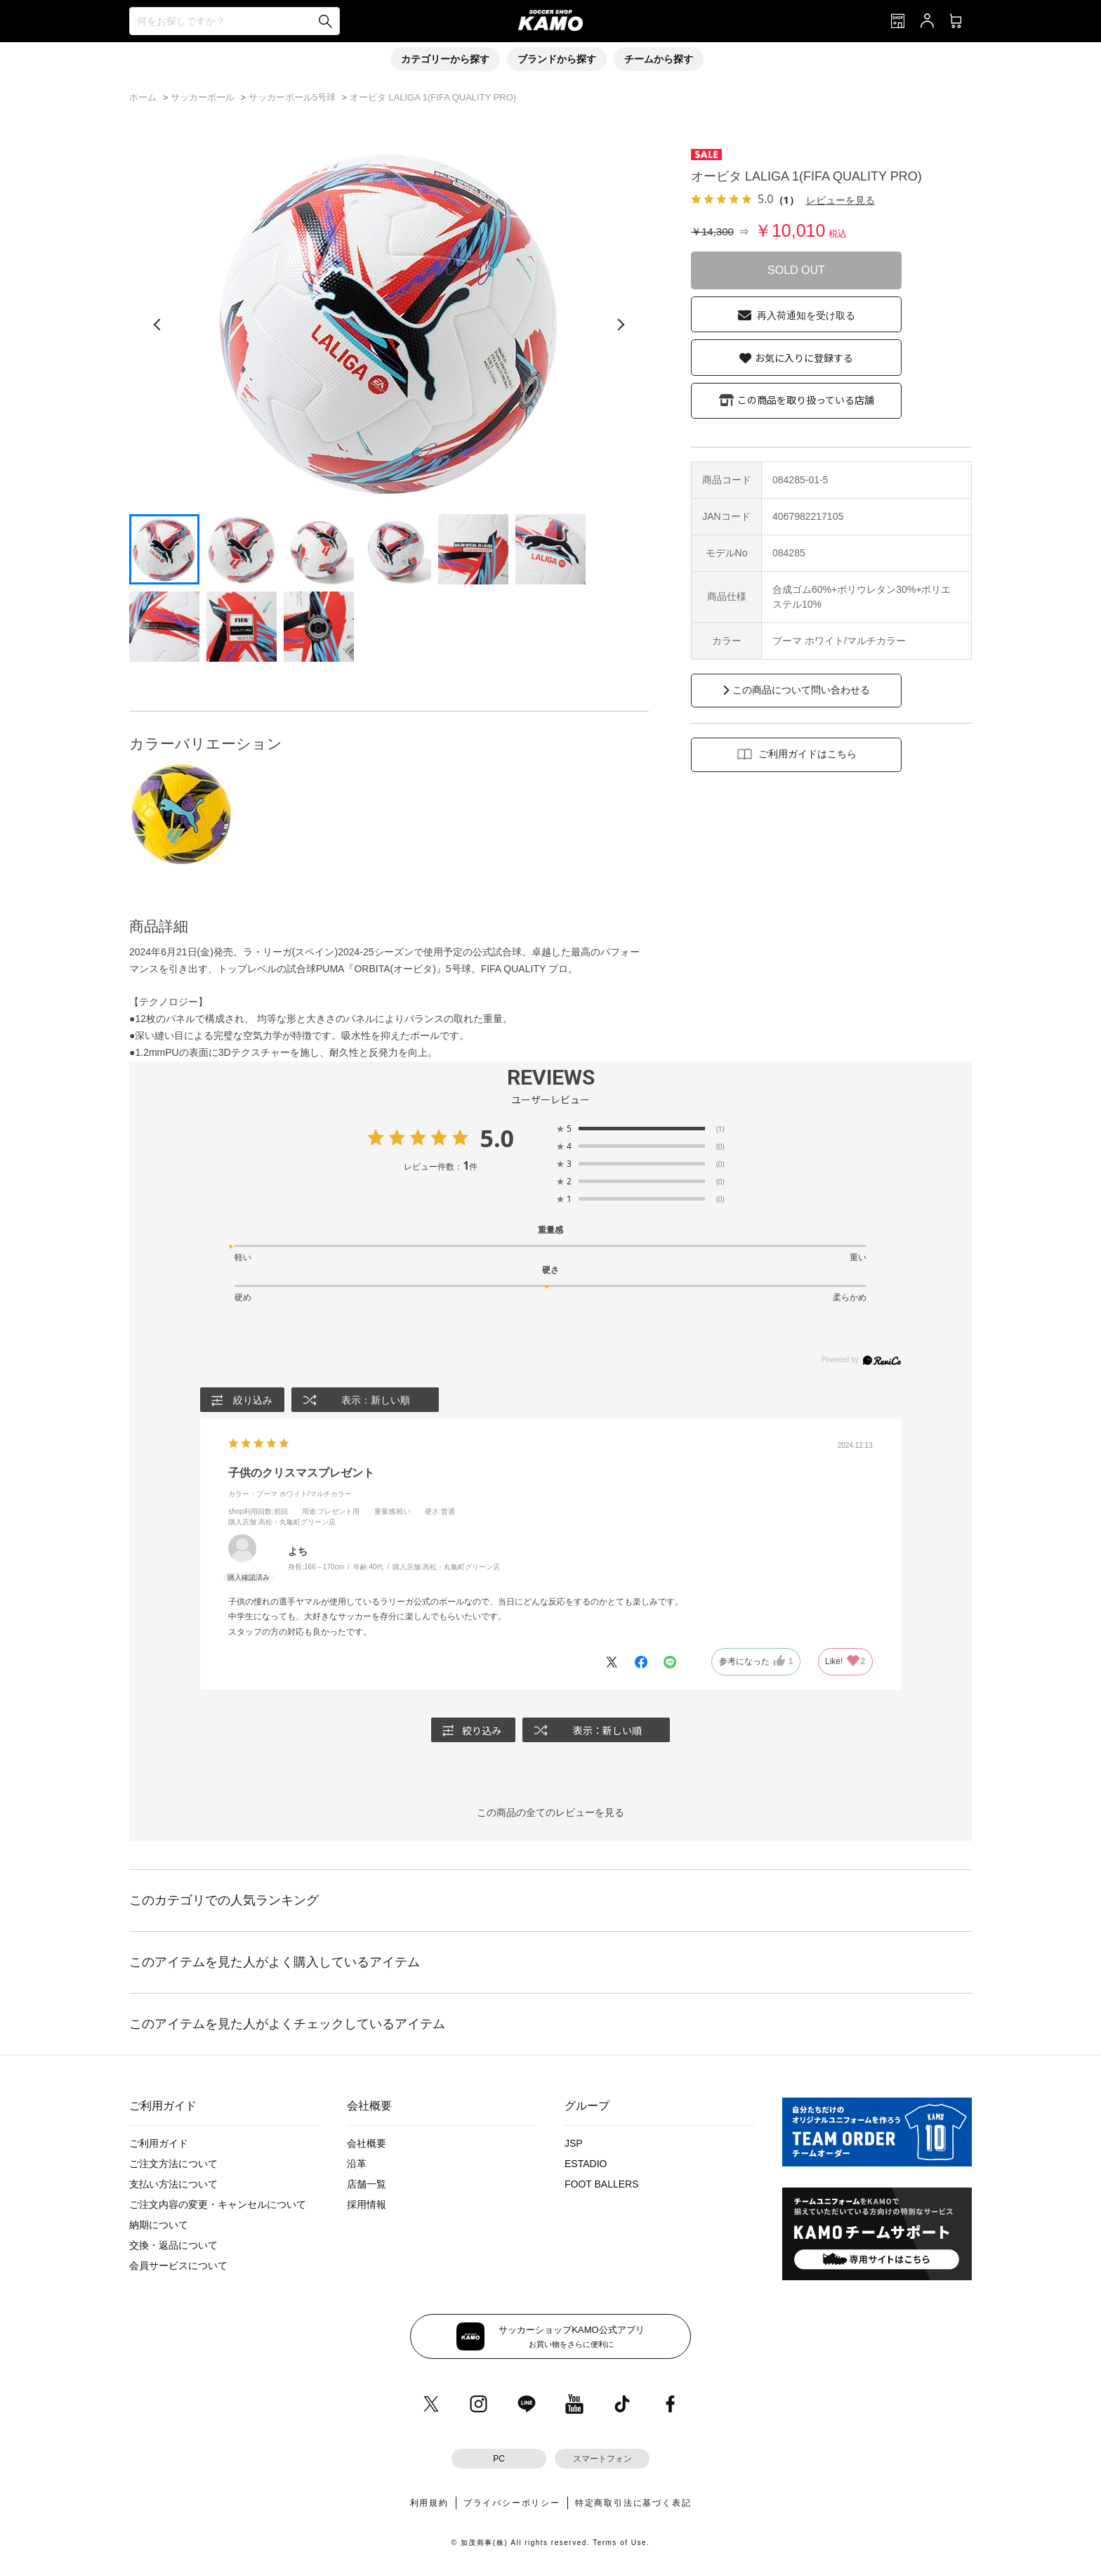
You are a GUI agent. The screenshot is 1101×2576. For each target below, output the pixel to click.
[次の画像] (620, 324)
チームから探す (658, 59)
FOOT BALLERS (602, 2184)
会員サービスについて (178, 2266)
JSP (574, 2144)
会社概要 (366, 2144)
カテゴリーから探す (445, 59)
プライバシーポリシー (511, 2503)
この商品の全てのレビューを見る (550, 1813)
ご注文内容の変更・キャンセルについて (217, 2205)
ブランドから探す (556, 59)
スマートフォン (602, 2459)
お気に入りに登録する (804, 358)
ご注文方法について (173, 2164)
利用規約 (429, 2503)
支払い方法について (173, 2184)
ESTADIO (586, 2164)
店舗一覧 (366, 2184)
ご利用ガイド (158, 2144)
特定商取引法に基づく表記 (633, 2503)
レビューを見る (840, 200)
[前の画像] (157, 324)
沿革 (357, 2164)
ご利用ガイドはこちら (807, 753)
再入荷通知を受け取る (806, 315)
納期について (158, 2225)
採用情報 (366, 2205)
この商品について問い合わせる (801, 689)
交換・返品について (173, 2245)
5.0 (497, 1138)
